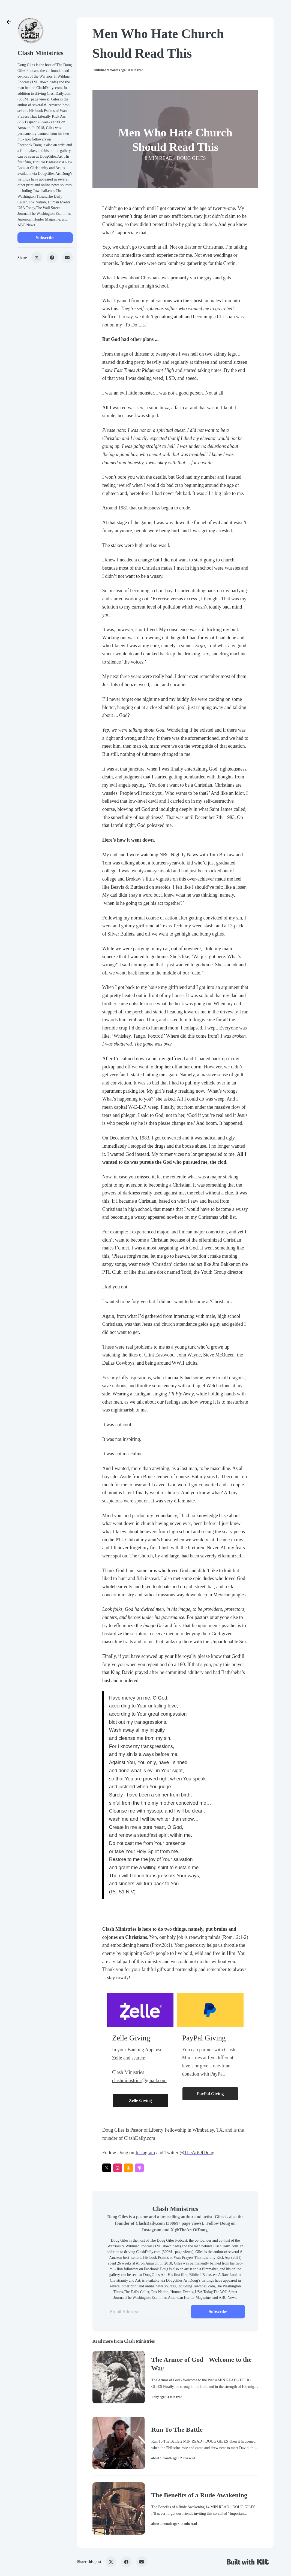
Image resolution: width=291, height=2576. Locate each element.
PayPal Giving (210, 2093)
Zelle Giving (140, 2100)
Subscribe (45, 237)
